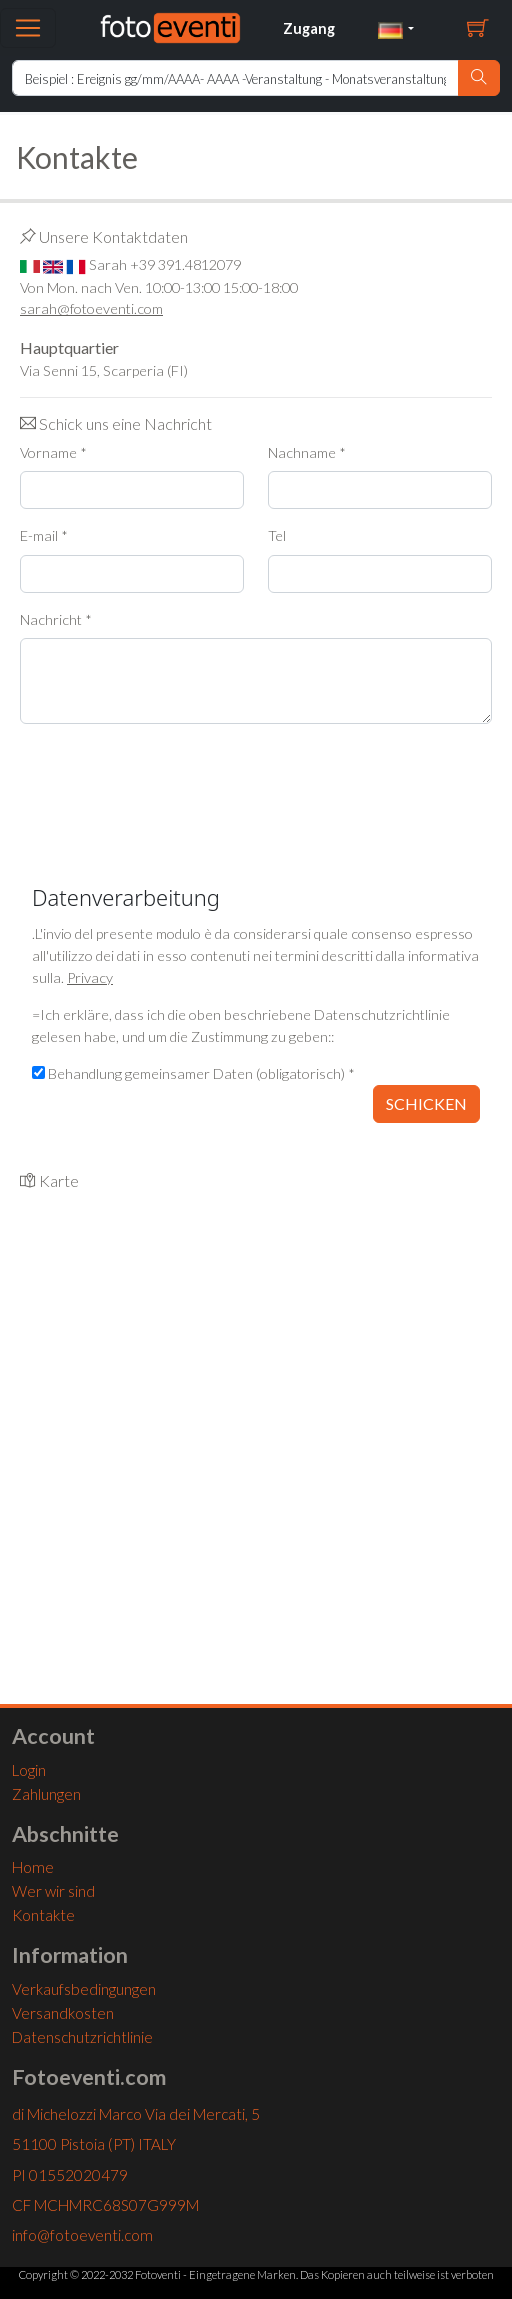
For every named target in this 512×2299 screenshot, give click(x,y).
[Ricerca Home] (235, 78)
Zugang (309, 28)
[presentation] (172, 779)
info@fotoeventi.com (82, 2235)
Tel (277, 535)
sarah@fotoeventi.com (91, 308)
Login (29, 1770)
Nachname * (307, 452)
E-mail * (44, 535)
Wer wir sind (53, 1891)
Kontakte (43, 1915)
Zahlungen (46, 1794)
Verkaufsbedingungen (84, 1989)
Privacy (90, 977)
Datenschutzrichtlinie (82, 2037)
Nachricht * (56, 619)
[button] (396, 28)
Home (33, 1867)
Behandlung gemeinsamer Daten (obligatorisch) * (193, 1073)
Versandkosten (63, 2013)
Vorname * (53, 452)
